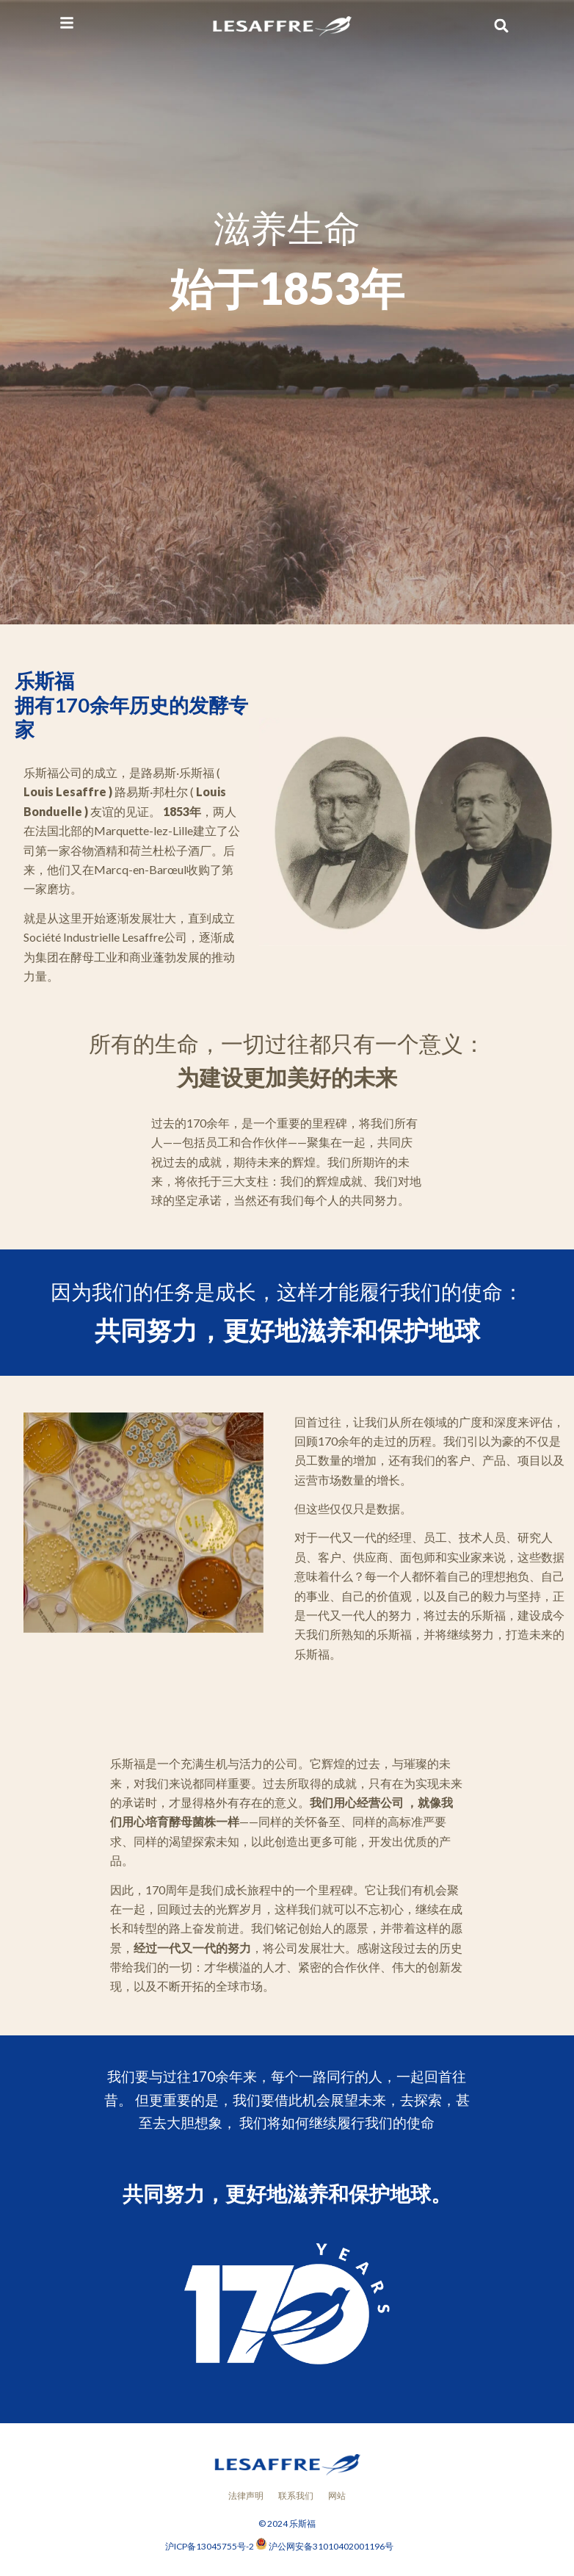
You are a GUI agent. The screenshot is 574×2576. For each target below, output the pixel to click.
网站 (337, 2495)
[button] (502, 26)
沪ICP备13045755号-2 (210, 2546)
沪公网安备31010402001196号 (331, 2546)
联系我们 (295, 2495)
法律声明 (246, 2495)
